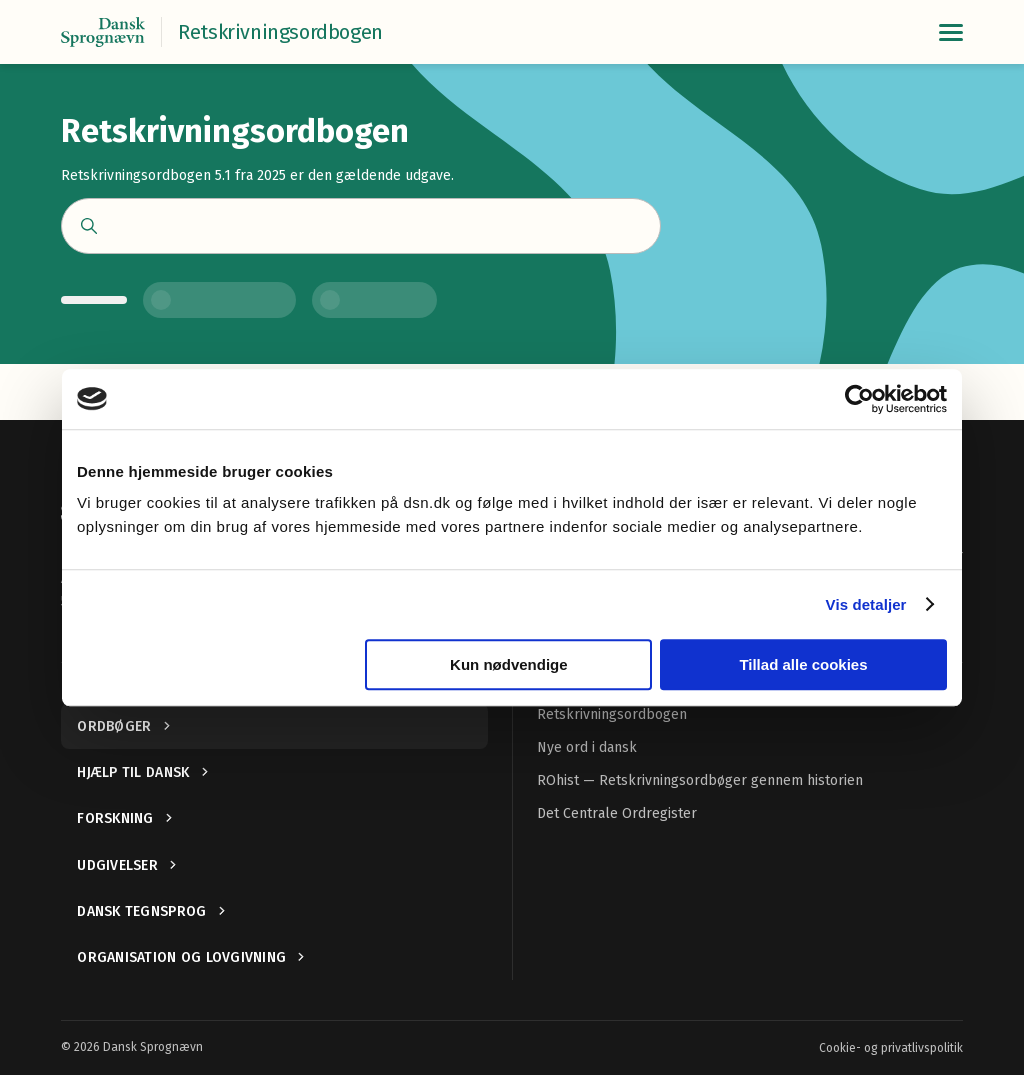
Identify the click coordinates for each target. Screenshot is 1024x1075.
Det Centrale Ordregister (617, 813)
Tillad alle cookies (803, 664)
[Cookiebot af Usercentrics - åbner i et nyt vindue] (859, 399)
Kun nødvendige (509, 664)
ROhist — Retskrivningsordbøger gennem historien (700, 780)
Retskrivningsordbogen (612, 714)
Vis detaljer (866, 604)
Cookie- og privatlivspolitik (891, 1048)
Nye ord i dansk (587, 747)
